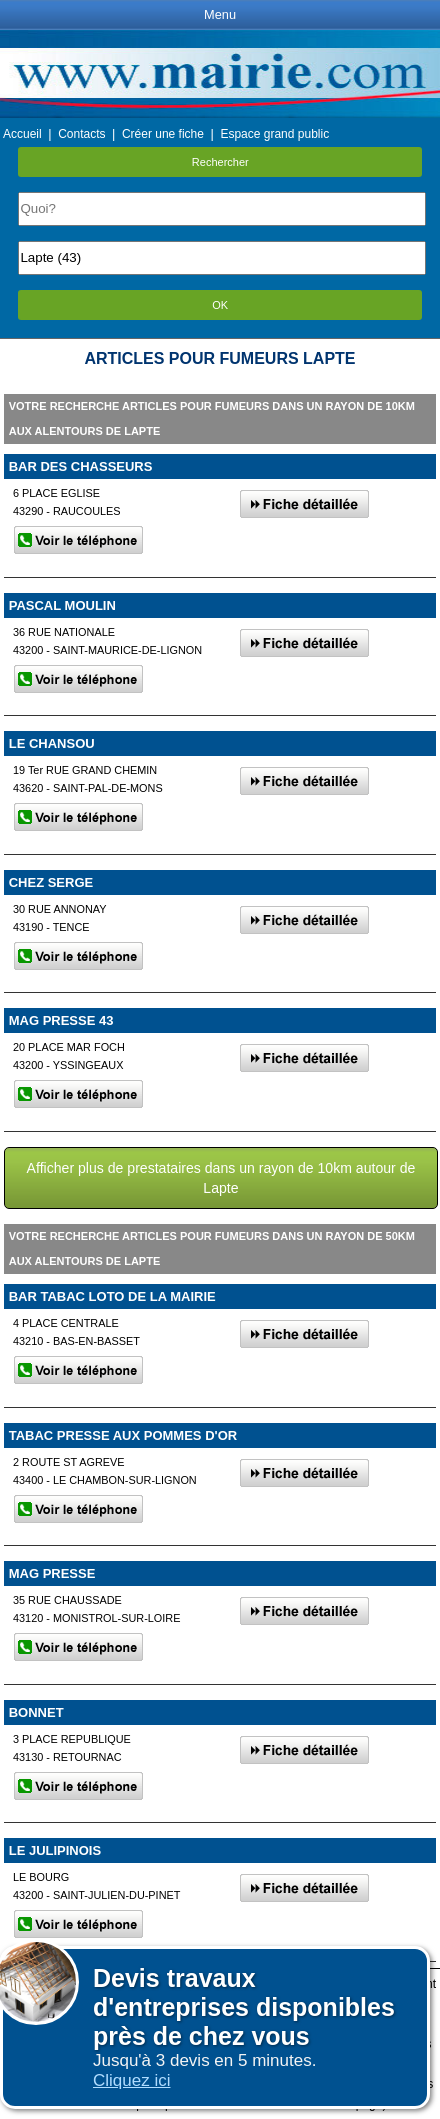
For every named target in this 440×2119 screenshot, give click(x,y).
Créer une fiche (163, 134)
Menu (220, 14)
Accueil (22, 134)
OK (220, 305)
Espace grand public (274, 134)
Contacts (81, 134)
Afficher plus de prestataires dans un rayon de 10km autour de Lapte (221, 1178)
